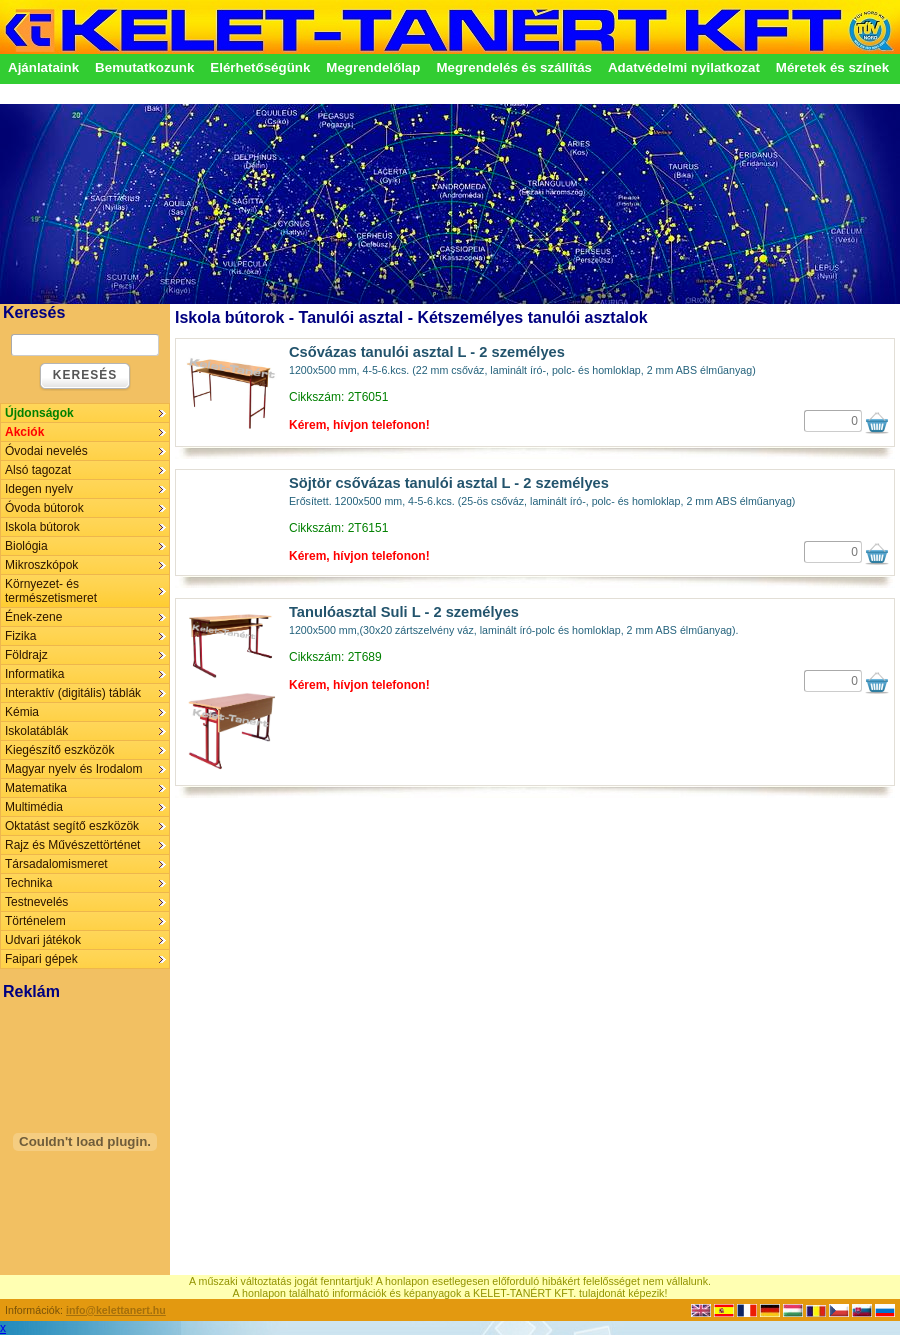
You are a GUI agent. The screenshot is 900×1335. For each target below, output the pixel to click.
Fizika (20, 636)
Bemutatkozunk (144, 67)
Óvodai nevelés (46, 451)
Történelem (35, 921)
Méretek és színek (832, 67)
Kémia (22, 712)
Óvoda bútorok (44, 508)
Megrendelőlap (373, 67)
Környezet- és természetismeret (51, 591)
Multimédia (34, 807)
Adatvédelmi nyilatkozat (684, 67)
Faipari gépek (41, 959)
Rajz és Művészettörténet (72, 845)
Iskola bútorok (42, 527)
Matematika (36, 788)
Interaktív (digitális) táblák (73, 693)
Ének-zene (33, 617)
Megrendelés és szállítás (514, 67)
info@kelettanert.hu (116, 1310)
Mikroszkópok (41, 565)
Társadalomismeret (56, 864)
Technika (28, 883)
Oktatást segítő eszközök (72, 826)
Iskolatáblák (36, 731)
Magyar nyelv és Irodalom (73, 769)
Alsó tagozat (38, 470)
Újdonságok (39, 413)
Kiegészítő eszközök (59, 750)
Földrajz (26, 655)
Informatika (34, 674)
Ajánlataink (43, 67)
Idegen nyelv (39, 489)
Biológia (26, 546)
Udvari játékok (43, 940)
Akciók (24, 432)
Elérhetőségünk (260, 67)
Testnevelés (36, 902)
